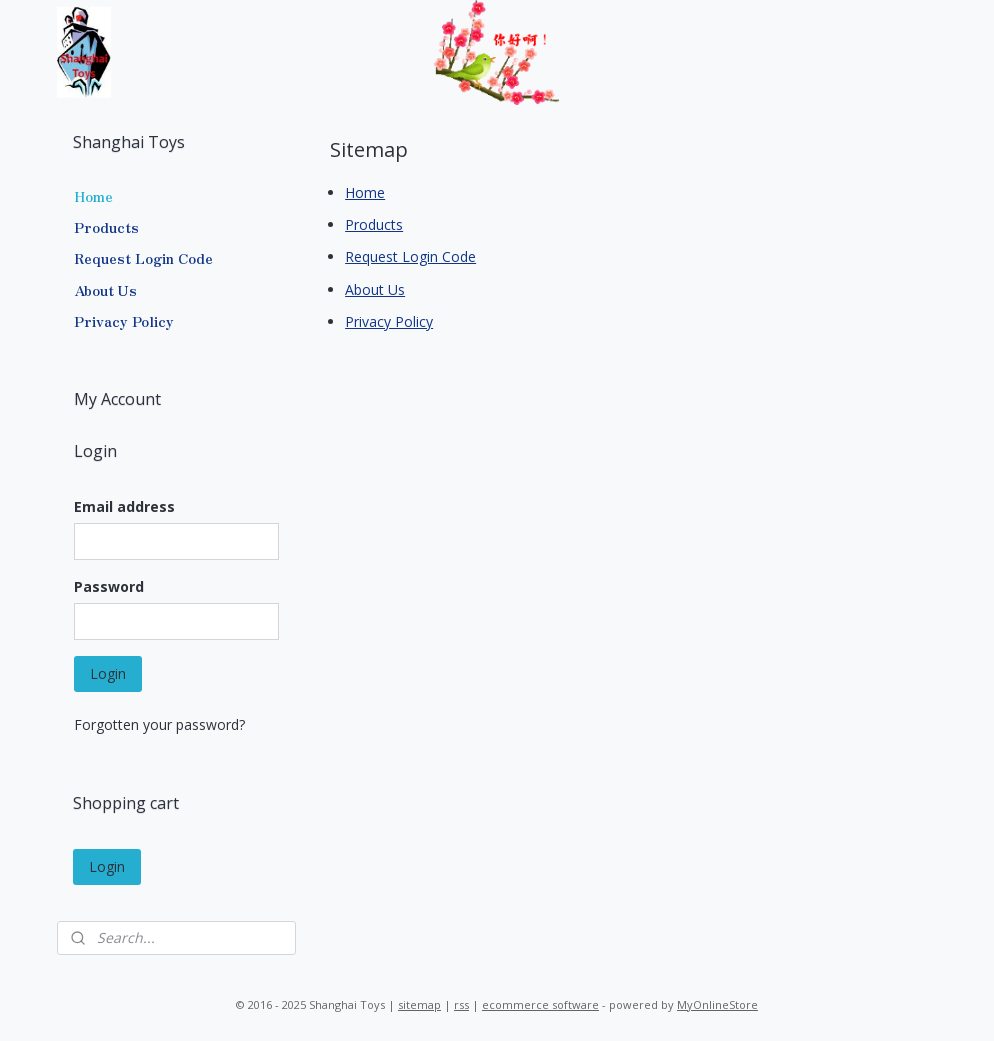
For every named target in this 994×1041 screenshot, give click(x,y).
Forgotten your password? (159, 724)
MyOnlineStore (717, 1004)
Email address (124, 506)
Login (108, 673)
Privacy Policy (389, 321)
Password (109, 586)
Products (374, 224)
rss (461, 1004)
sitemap (419, 1004)
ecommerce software (540, 1004)
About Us (375, 288)
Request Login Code (410, 256)
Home (365, 191)
